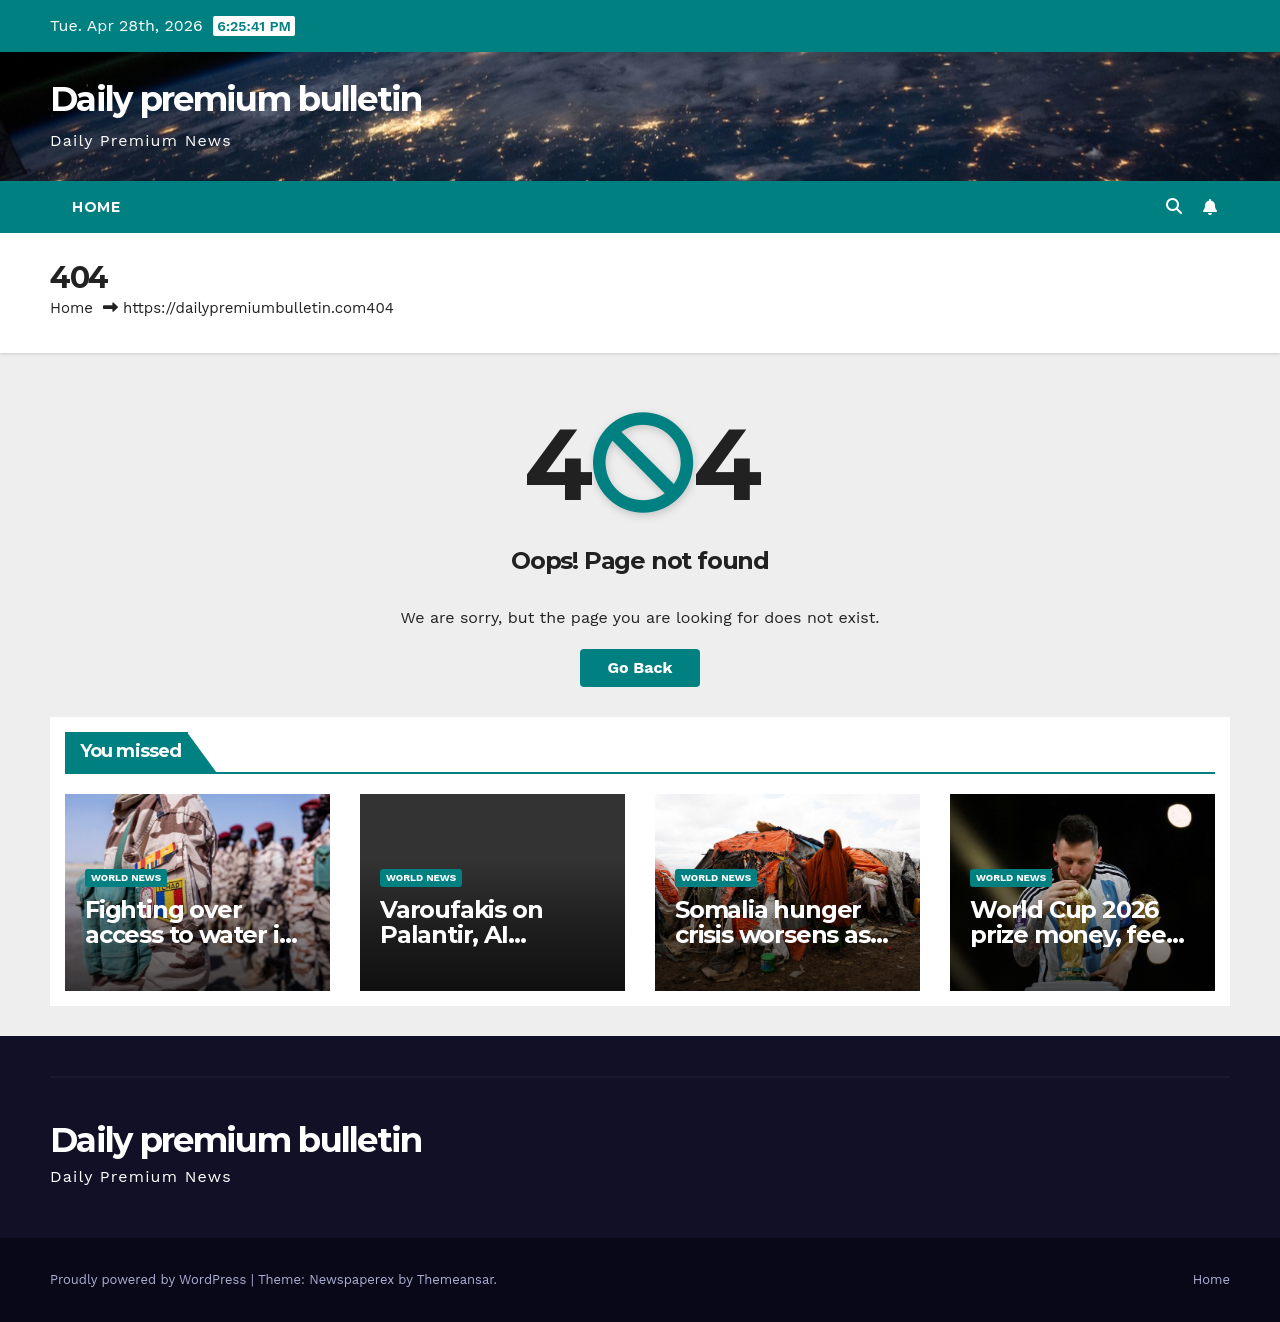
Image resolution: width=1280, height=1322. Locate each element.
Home (96, 207)
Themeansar (455, 1279)
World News (126, 877)
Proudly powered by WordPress (150, 1279)
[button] (1174, 206)
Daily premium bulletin (236, 99)
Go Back (640, 667)
